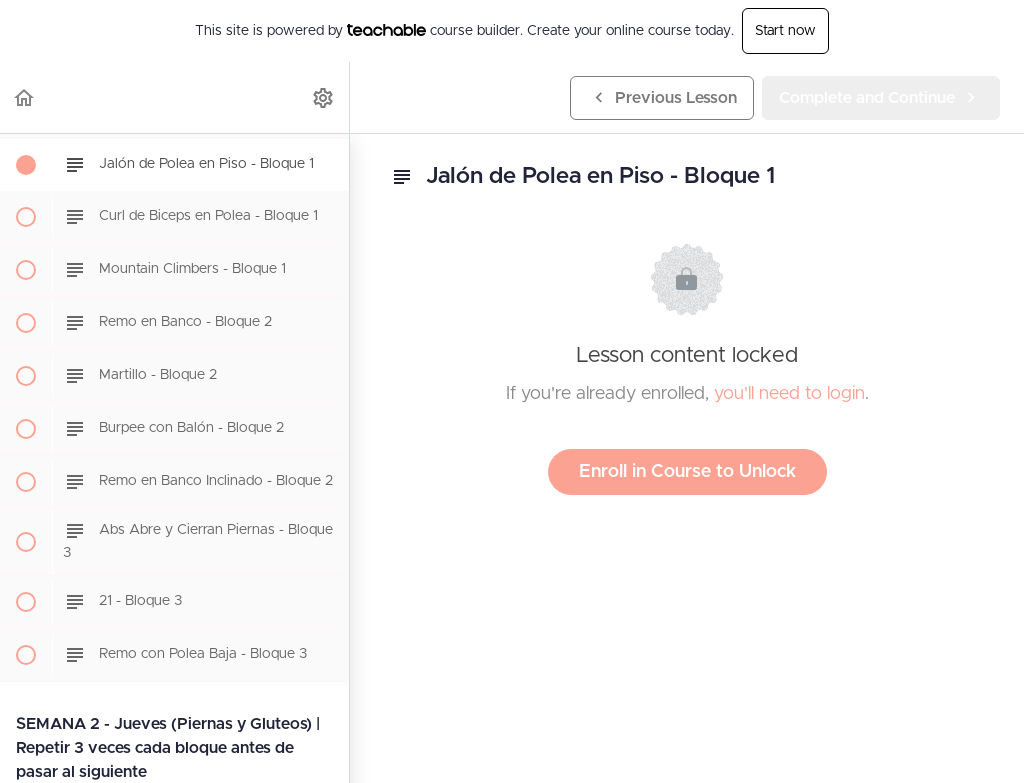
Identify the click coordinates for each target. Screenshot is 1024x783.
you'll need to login (789, 394)
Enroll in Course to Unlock (687, 472)
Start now (785, 31)
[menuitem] (324, 97)
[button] (25, 97)
